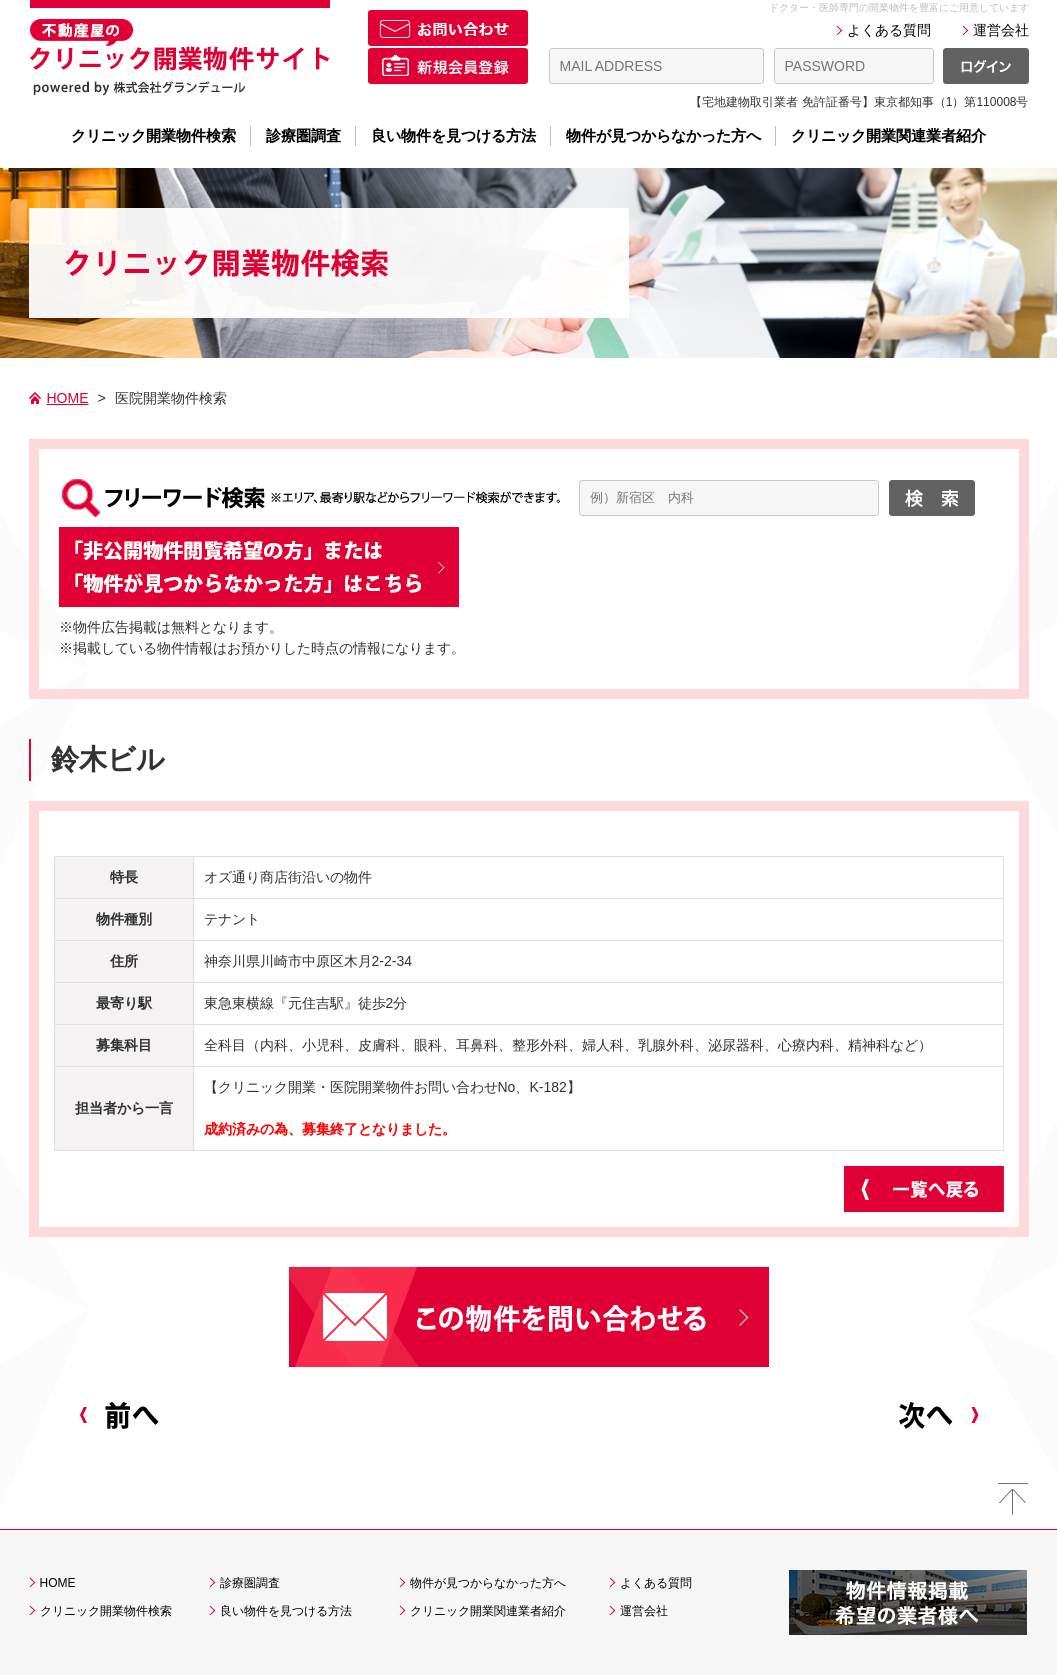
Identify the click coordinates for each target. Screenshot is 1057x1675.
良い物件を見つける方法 (453, 136)
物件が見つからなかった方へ (663, 136)
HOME (68, 398)
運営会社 (1001, 30)
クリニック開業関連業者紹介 (888, 136)
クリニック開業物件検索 (153, 136)
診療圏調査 (303, 136)
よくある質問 (889, 30)
